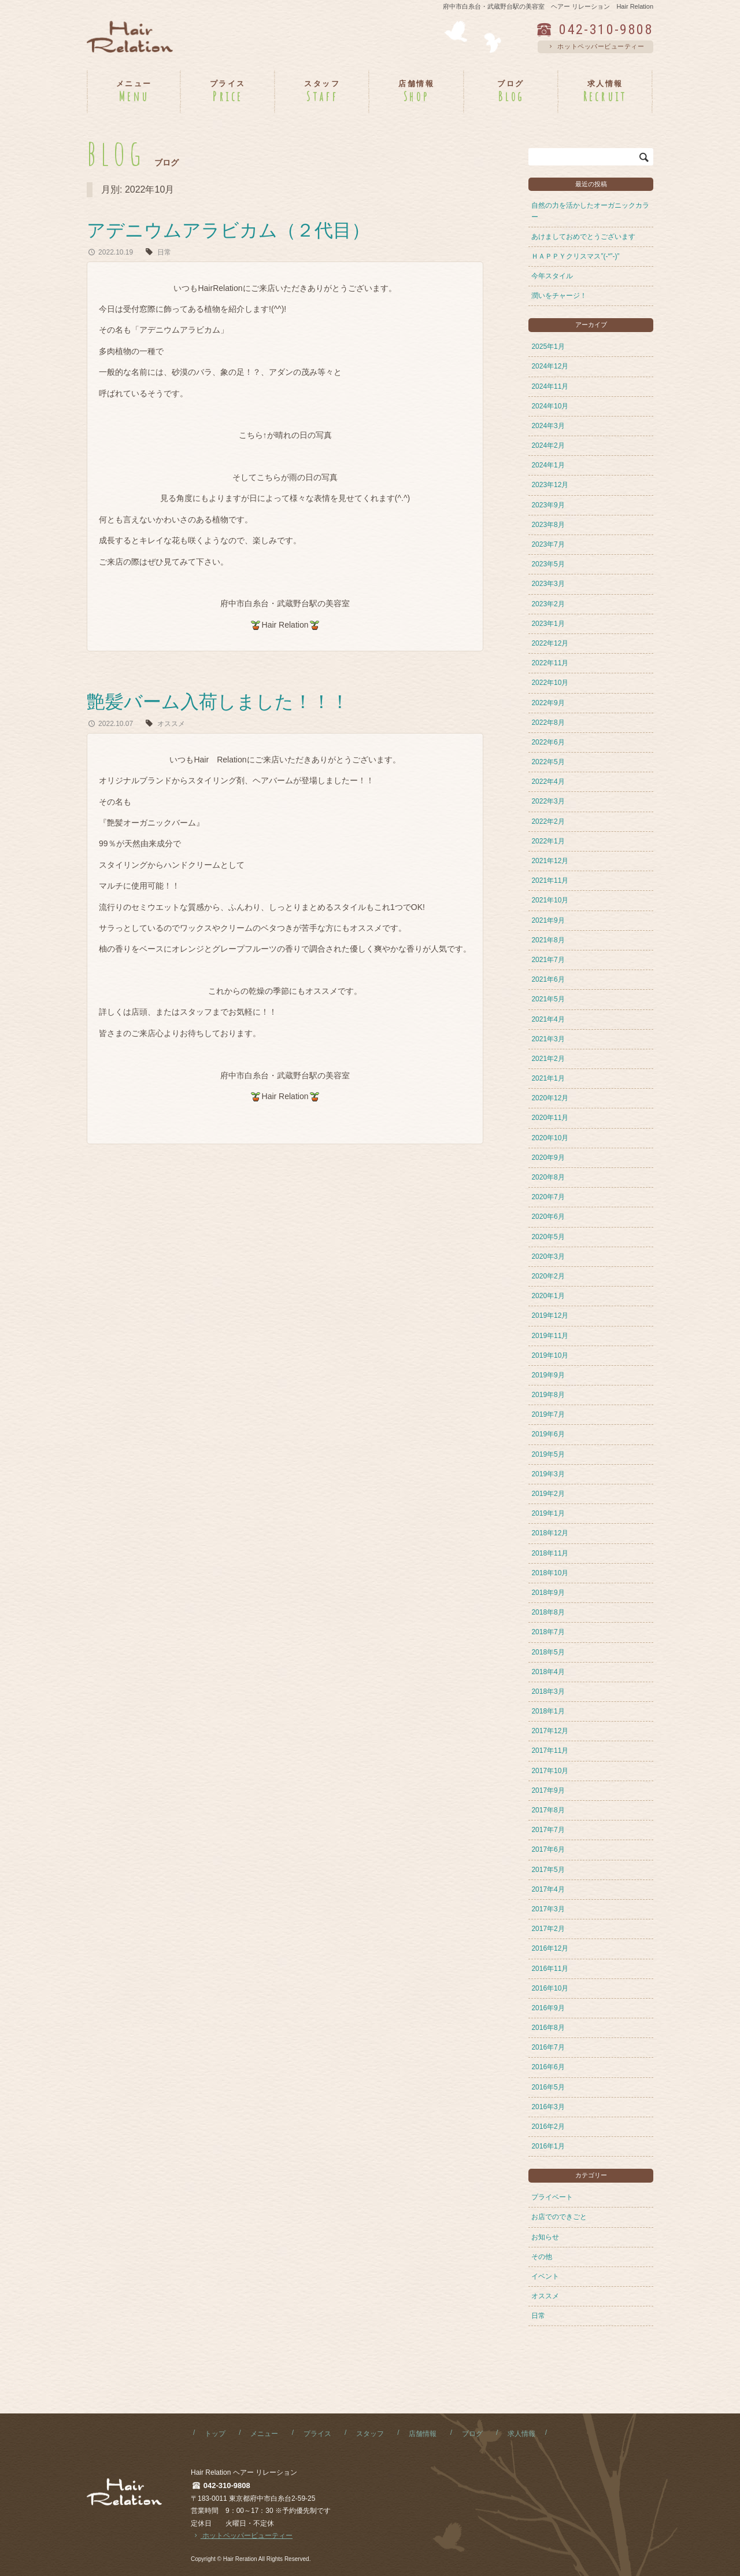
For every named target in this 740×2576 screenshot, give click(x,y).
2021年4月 (547, 1019)
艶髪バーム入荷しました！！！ (218, 701)
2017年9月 (547, 1790)
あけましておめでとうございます (583, 237)
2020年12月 (549, 1098)
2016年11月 (549, 1969)
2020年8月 (547, 1177)
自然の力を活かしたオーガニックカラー (590, 210)
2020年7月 (547, 1197)
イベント (545, 2276)
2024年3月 (547, 426)
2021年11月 (549, 880)
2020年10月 (549, 1138)
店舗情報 (422, 2434)
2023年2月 (547, 604)
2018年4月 (547, 1672)
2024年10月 (549, 406)
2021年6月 (547, 979)
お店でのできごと (559, 2217)
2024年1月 (547, 465)
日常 (164, 252)
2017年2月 (547, 1929)
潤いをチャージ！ (559, 296)
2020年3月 (547, 1256)
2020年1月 (547, 1296)
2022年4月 (547, 781)
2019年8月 (547, 1395)
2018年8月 (547, 1612)
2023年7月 (547, 544)
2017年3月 (547, 1909)
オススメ (171, 724)
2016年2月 (547, 2126)
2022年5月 (547, 762)
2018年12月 (549, 1533)
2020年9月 (547, 1158)
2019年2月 (547, 1494)
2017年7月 (547, 1830)
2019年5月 (547, 1454)
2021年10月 (549, 900)
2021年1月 (547, 1078)
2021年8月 (547, 940)
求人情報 (521, 2434)
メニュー (264, 2434)
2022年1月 (547, 841)
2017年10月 (549, 1771)
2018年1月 (547, 1711)
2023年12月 (549, 485)
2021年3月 (547, 1039)
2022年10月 (549, 683)
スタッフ (370, 2434)
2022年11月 (549, 663)
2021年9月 (547, 920)
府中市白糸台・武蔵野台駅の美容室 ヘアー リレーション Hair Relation (548, 6)
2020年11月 (549, 1118)
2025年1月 (547, 346)
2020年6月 (547, 1217)
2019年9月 (547, 1375)
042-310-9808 (606, 29)
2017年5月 (547, 1870)
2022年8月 (547, 722)
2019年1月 (547, 1513)
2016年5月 (547, 2087)
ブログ (472, 2434)
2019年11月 (549, 1336)
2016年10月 (549, 1988)
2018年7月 (547, 1632)
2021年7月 (547, 960)
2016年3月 (547, 2107)
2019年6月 (547, 1434)
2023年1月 (547, 624)
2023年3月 (547, 584)
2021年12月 (549, 861)
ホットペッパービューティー (595, 46)
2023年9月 (547, 505)
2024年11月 (549, 386)
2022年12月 (549, 643)
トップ (215, 2434)
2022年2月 (547, 821)
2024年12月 (549, 366)
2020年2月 (547, 1276)
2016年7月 (547, 2047)
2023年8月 (547, 525)
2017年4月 (547, 1889)
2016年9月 (547, 2008)
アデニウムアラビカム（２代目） (228, 230)
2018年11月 (549, 1553)
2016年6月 (547, 2067)
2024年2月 (547, 445)
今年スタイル (552, 276)
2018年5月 (547, 1652)
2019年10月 (549, 1355)
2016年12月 (549, 1948)
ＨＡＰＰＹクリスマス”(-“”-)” (575, 256)
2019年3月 (547, 1474)
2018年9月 (547, 1593)
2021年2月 (547, 1059)
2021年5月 (547, 999)
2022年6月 (547, 742)
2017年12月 (549, 1731)
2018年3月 (547, 1691)
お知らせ (545, 2237)
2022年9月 (547, 703)
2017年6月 (547, 1849)
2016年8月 (547, 2028)
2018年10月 (549, 1573)
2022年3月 (547, 801)
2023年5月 (547, 564)
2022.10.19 (110, 252)
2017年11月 (549, 1750)
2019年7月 (547, 1414)
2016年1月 (547, 2146)
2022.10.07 (110, 724)
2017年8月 (547, 1810)
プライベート (552, 2197)
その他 (541, 2257)
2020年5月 (547, 1237)
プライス (317, 2434)
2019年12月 (549, 1315)
